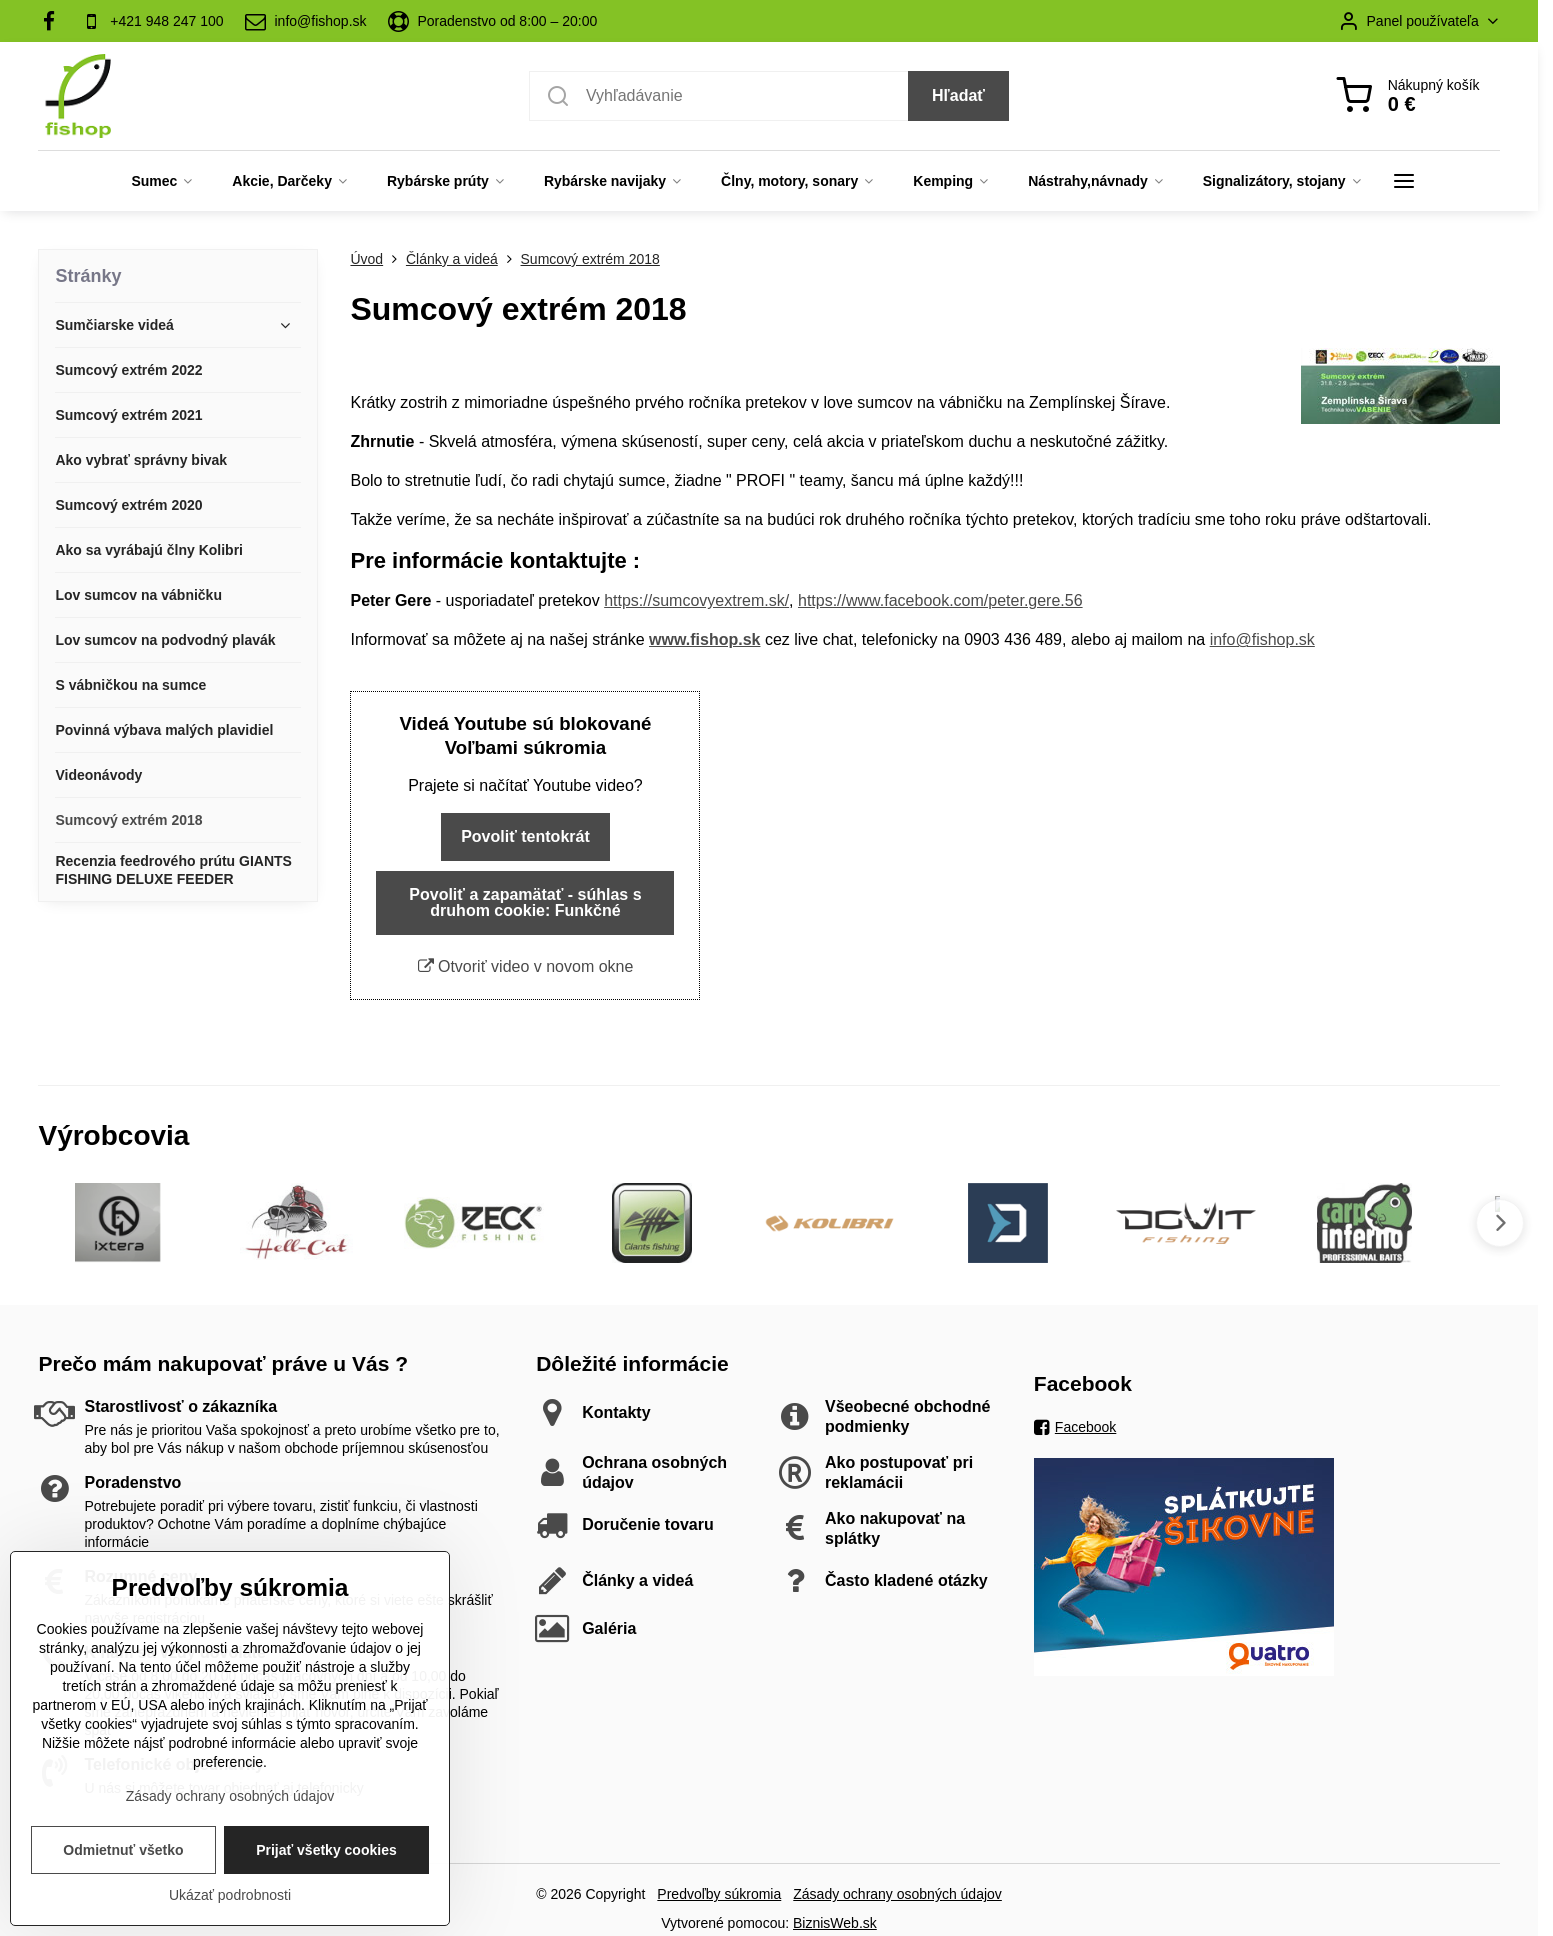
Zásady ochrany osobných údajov (897, 1894)
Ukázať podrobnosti (230, 1904)
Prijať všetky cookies (326, 1859)
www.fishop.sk (704, 639)
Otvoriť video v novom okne (526, 966)
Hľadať (958, 95)
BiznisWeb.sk (835, 1923)
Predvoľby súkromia (719, 1894)
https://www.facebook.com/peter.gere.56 (940, 600)
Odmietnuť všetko (123, 1859)
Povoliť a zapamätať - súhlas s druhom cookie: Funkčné (525, 902)
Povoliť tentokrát (525, 836)
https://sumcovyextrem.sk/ (696, 600)
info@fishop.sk (1262, 639)
